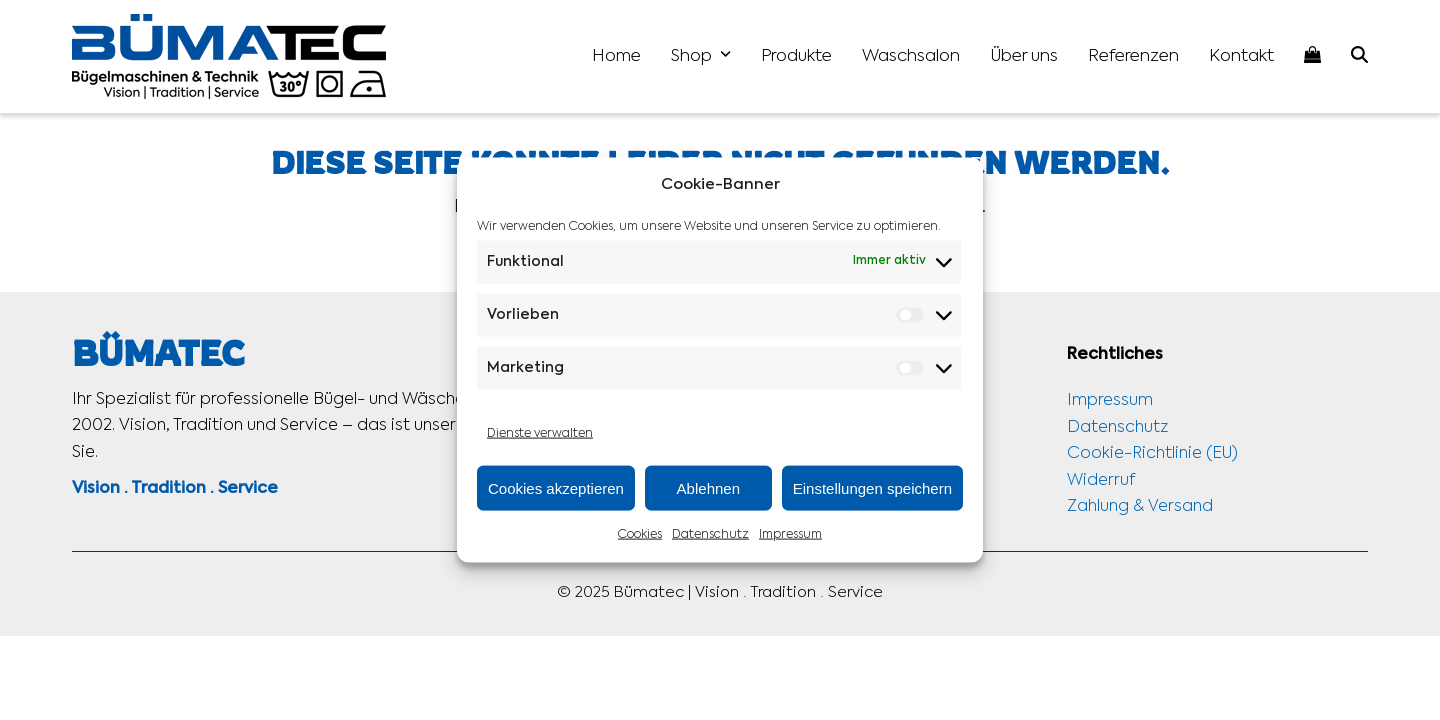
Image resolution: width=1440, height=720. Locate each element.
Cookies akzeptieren (556, 488)
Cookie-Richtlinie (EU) (1152, 454)
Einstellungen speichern (872, 488)
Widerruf (1101, 481)
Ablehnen (708, 488)
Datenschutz (710, 535)
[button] (1359, 56)
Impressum (790, 535)
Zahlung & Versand (1140, 507)
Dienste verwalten (540, 434)
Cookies (640, 535)
